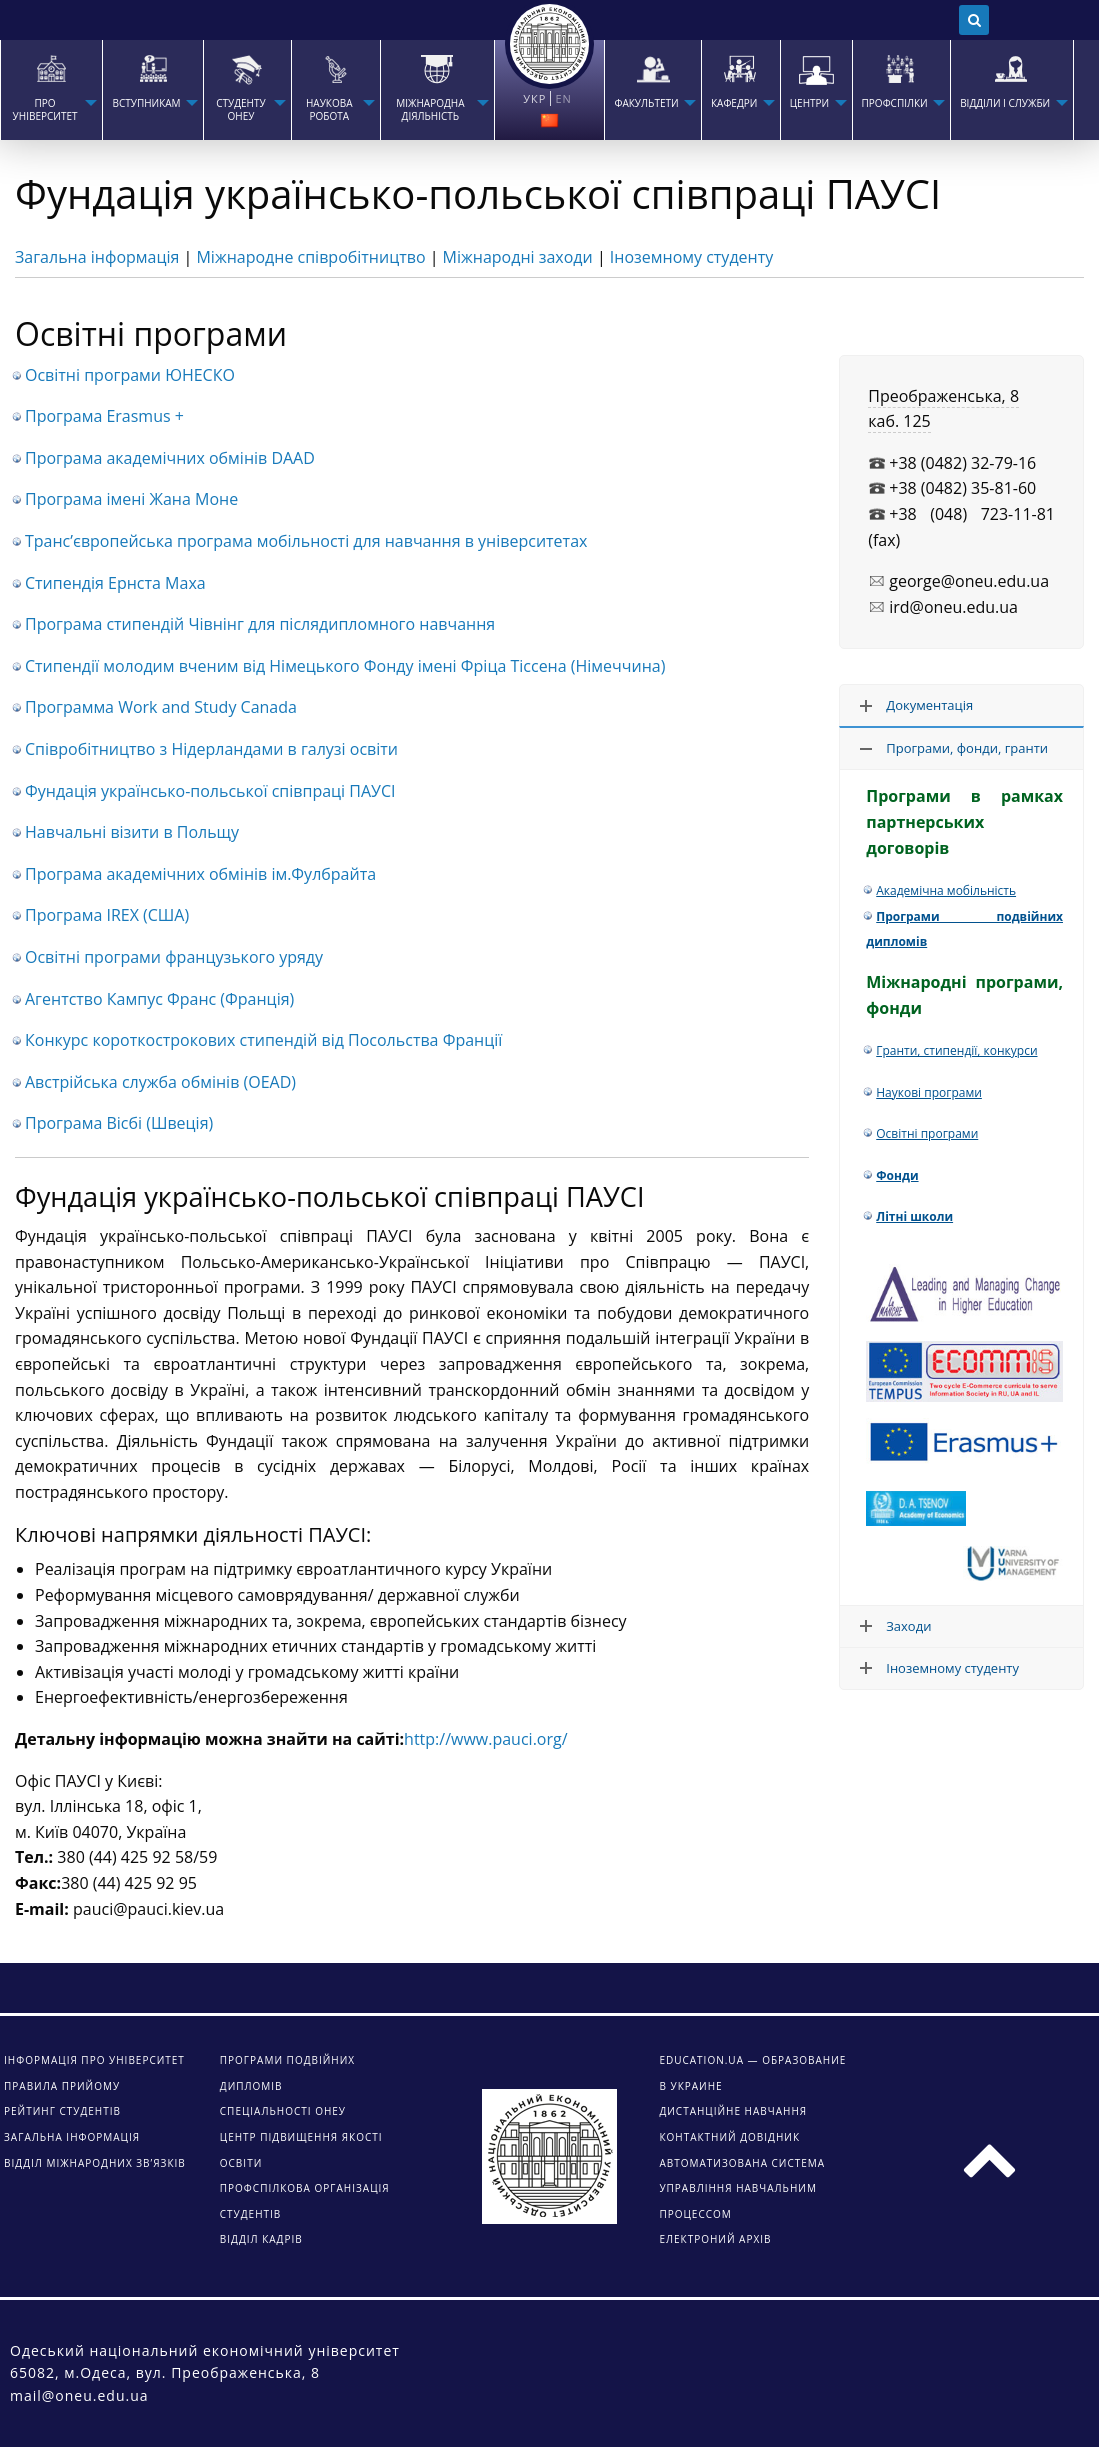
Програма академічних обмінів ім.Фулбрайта (200, 874)
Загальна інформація (97, 257)
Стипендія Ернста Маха (115, 583)
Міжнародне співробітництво (310, 257)
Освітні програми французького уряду (174, 957)
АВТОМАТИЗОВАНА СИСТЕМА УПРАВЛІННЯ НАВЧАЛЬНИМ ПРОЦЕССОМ (742, 2188)
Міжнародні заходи (518, 257)
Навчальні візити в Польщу (132, 832)
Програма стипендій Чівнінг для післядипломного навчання (260, 624)
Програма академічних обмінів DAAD (170, 458)
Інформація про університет (94, 2060)
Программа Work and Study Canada (161, 707)
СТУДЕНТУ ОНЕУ (240, 110)
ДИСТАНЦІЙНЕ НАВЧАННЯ (733, 2111)
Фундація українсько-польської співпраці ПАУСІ (210, 791)
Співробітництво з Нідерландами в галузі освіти (211, 749)
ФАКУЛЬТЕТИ (646, 103)
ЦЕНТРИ (809, 103)
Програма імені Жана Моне (131, 499)
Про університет (45, 110)
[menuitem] (51, 90)
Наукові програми (929, 1092)
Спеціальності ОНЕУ (283, 2111)
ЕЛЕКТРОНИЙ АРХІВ (715, 2239)
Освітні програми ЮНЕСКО (130, 375)
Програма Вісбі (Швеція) (119, 1123)
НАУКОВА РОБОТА (329, 110)
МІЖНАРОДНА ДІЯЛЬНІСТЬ (430, 110)
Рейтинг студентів (62, 2111)
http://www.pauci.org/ (485, 1739)
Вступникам (146, 103)
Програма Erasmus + (104, 416)
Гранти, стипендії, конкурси (956, 1050)
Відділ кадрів (261, 2239)
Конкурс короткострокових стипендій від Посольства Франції (263, 1040)
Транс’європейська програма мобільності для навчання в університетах (306, 541)
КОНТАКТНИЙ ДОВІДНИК (729, 2137)
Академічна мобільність (946, 890)
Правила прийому (62, 2086)
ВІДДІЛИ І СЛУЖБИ (1005, 103)
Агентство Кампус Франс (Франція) (159, 999)
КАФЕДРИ (734, 103)
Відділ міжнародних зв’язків (95, 2163)
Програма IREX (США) (107, 915)
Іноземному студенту (691, 257)
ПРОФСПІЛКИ (895, 103)
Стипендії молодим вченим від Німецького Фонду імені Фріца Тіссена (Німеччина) (345, 666)
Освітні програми (927, 1133)
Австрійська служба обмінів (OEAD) (160, 1082)
